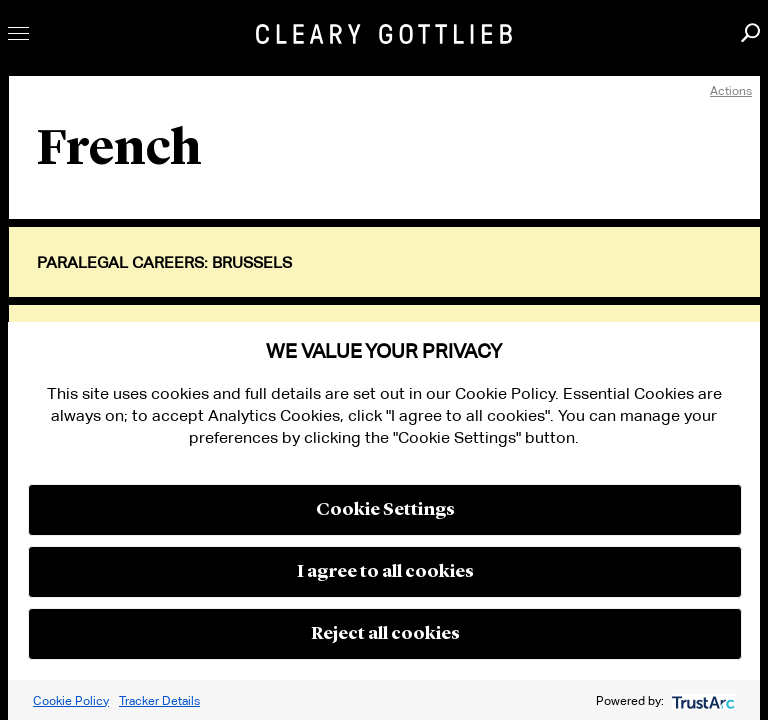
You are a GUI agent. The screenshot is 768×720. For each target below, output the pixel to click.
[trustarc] (701, 700)
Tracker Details (159, 700)
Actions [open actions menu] (731, 90)
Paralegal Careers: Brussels (164, 263)
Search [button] (750, 32)
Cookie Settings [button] (385, 510)
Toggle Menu (18, 33)
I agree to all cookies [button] (385, 572)
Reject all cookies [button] (385, 634)
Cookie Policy (71, 700)
